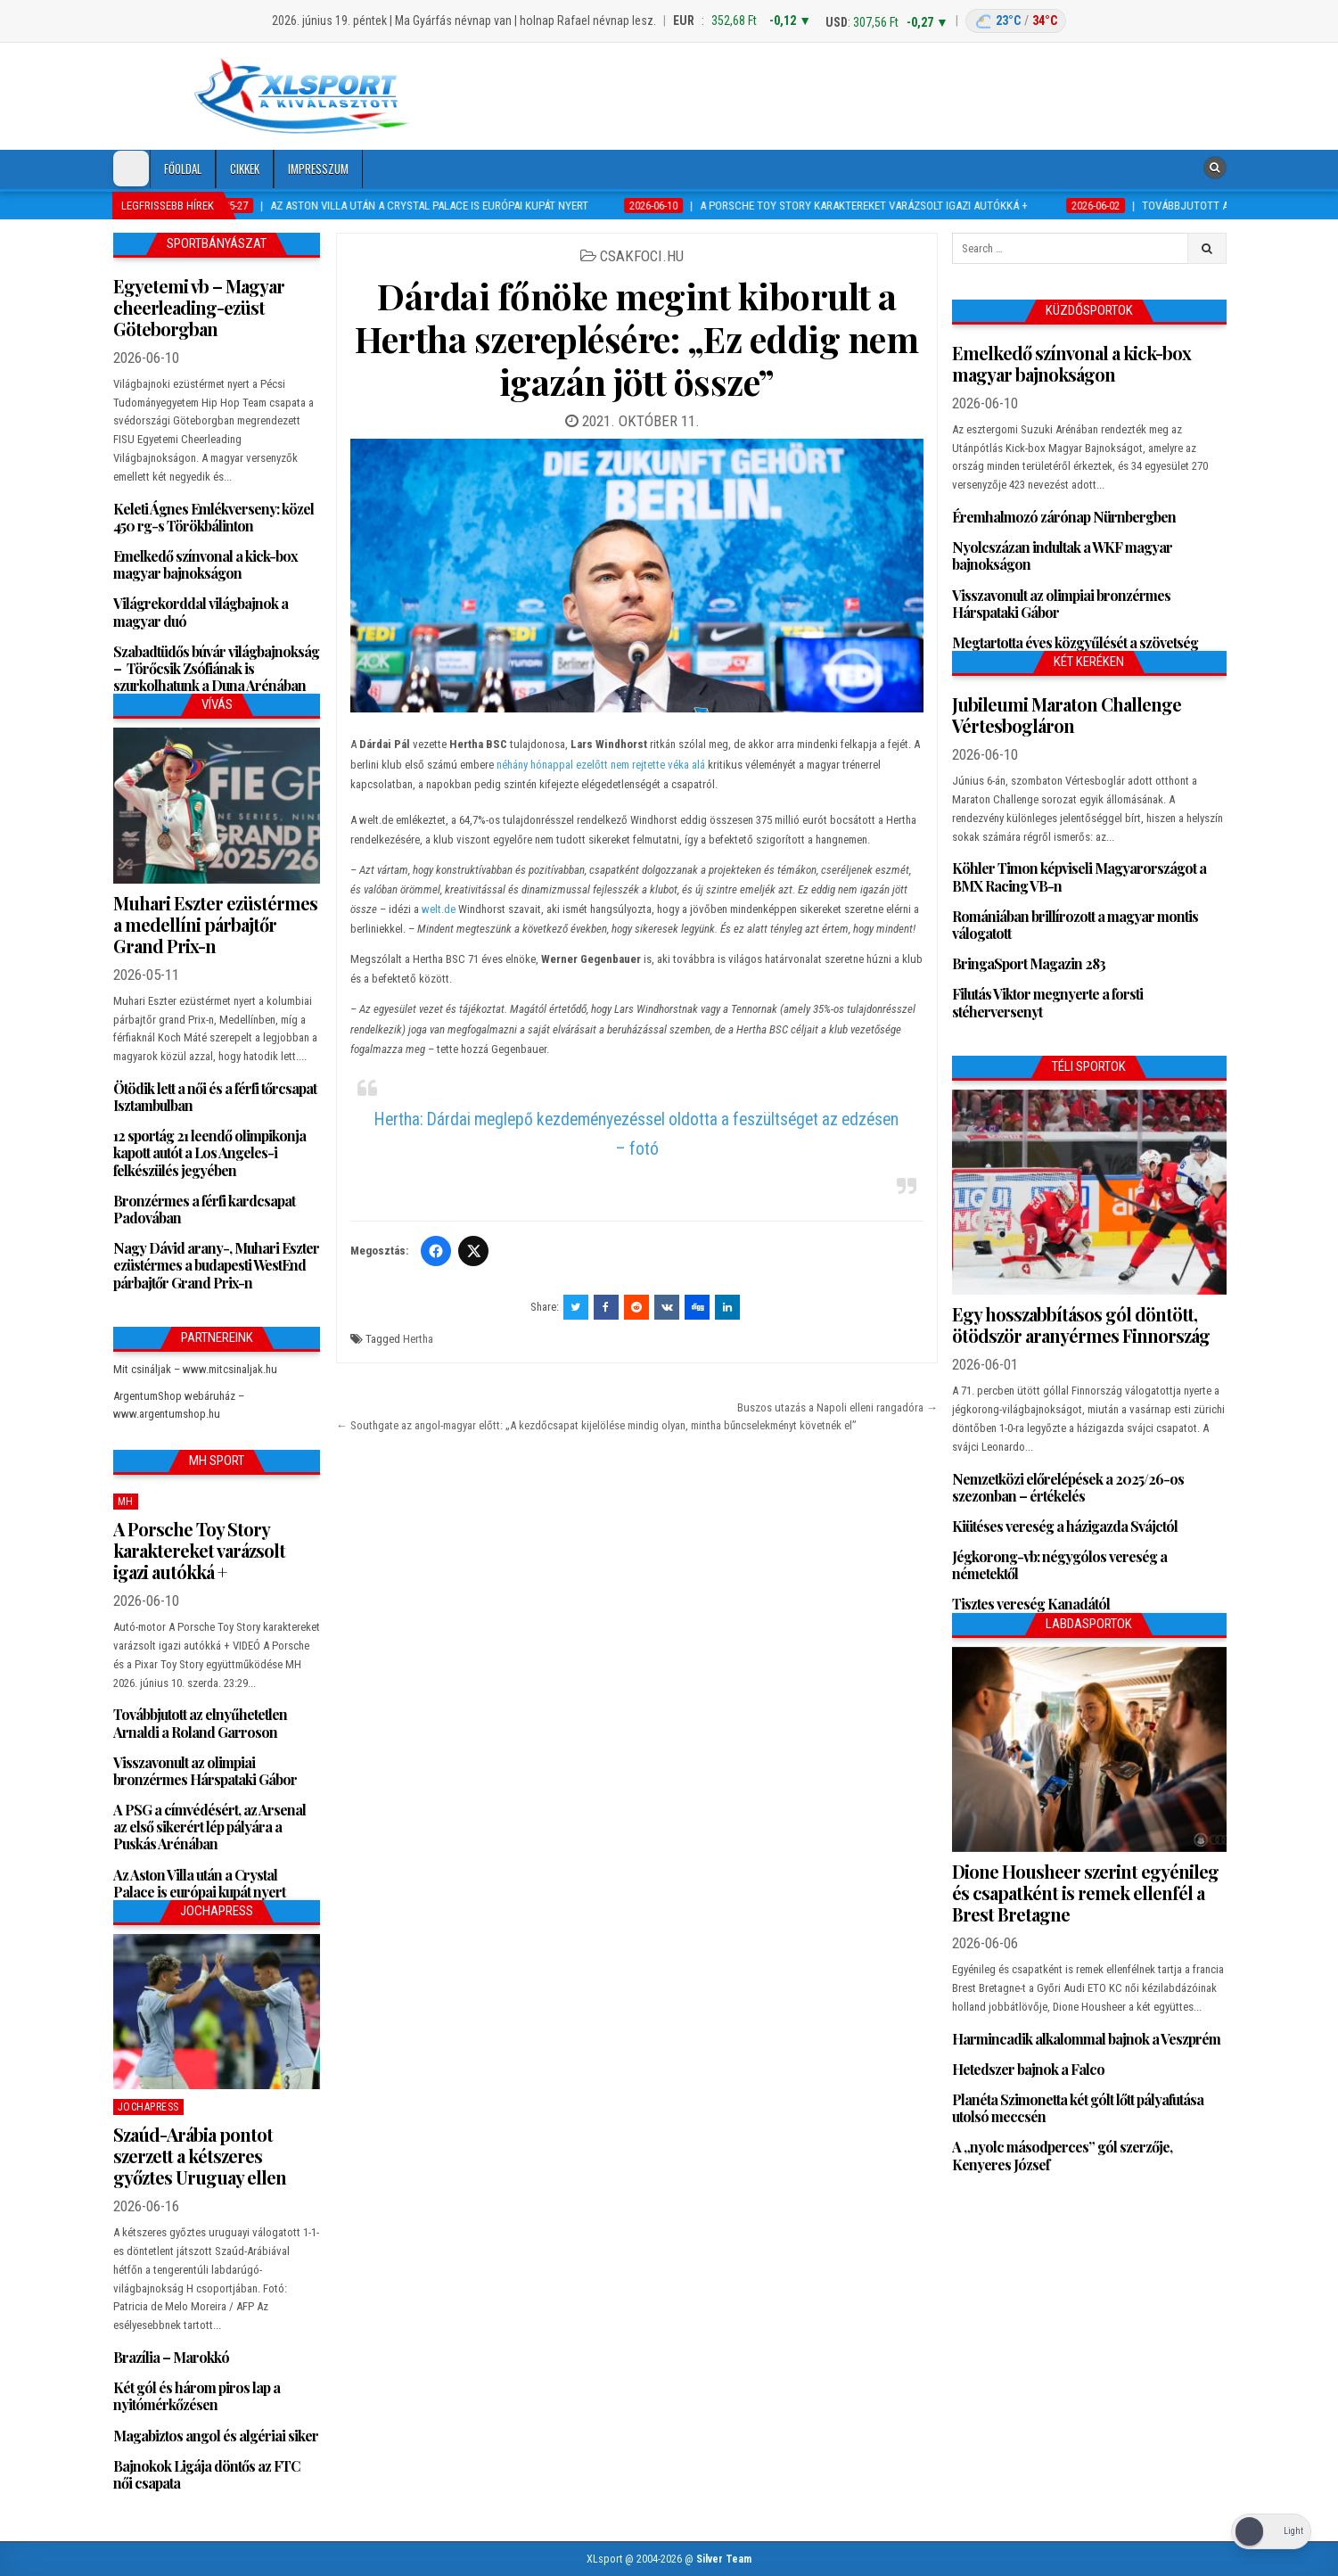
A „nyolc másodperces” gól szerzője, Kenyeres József (1062, 2155)
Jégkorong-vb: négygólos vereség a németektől (1059, 1565)
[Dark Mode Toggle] (131, 168)
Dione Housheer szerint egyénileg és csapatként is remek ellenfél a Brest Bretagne (1085, 1892)
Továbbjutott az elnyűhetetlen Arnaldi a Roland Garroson (200, 1723)
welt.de (439, 909)
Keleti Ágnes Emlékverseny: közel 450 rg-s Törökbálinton (213, 517)
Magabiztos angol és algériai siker (215, 2435)
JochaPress (148, 2107)
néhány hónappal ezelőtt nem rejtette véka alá (601, 764)
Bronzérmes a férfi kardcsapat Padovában (204, 1209)
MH (126, 1501)
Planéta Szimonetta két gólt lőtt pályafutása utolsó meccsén (1077, 2108)
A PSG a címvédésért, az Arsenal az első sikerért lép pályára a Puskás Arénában (209, 1826)
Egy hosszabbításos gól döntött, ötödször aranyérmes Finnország (1081, 1324)
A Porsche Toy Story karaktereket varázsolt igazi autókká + (199, 1550)
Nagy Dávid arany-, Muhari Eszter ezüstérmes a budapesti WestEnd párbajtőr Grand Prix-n (216, 1265)
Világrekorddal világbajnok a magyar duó (200, 612)
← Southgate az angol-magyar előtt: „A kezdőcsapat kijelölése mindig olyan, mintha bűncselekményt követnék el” (596, 1425)
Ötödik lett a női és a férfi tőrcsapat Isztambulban (214, 1097)
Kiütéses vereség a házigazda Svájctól (1065, 1526)
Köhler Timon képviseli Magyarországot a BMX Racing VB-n (1079, 876)
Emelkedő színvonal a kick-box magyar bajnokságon (205, 564)
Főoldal (182, 168)
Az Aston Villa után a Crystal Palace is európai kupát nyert (199, 1883)
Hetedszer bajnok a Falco (1028, 2069)
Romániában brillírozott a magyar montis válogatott (1075, 924)
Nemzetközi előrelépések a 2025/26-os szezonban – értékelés (1068, 1487)
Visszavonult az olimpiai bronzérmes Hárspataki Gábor (205, 1771)
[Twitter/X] (473, 1251)
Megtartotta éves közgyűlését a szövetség (1075, 642)
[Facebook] (436, 1251)
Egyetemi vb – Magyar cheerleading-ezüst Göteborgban (198, 307)
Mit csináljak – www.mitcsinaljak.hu (195, 1369)
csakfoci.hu (642, 256)
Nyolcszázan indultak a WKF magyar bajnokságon (1062, 555)
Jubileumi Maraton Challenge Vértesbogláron (1066, 714)
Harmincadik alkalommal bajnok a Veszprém (1086, 2038)
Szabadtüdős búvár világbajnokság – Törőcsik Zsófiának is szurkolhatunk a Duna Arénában (216, 668)
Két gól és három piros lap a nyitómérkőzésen (196, 2396)
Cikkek (244, 168)
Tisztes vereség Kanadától (1031, 1603)
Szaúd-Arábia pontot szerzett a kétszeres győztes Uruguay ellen (199, 2155)
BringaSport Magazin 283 (1028, 963)
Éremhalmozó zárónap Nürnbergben (1064, 516)
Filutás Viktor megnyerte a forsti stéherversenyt (1047, 1002)
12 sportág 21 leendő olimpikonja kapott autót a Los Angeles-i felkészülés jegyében (209, 1152)
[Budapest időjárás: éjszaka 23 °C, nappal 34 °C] (1015, 21)
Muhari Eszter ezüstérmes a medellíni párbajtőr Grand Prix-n (215, 924)
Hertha (418, 1339)
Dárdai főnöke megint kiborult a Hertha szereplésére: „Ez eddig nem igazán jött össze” (636, 338)
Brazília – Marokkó (171, 2357)
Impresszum (318, 168)
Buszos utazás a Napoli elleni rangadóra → (837, 1407)
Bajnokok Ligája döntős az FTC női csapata (206, 2474)
